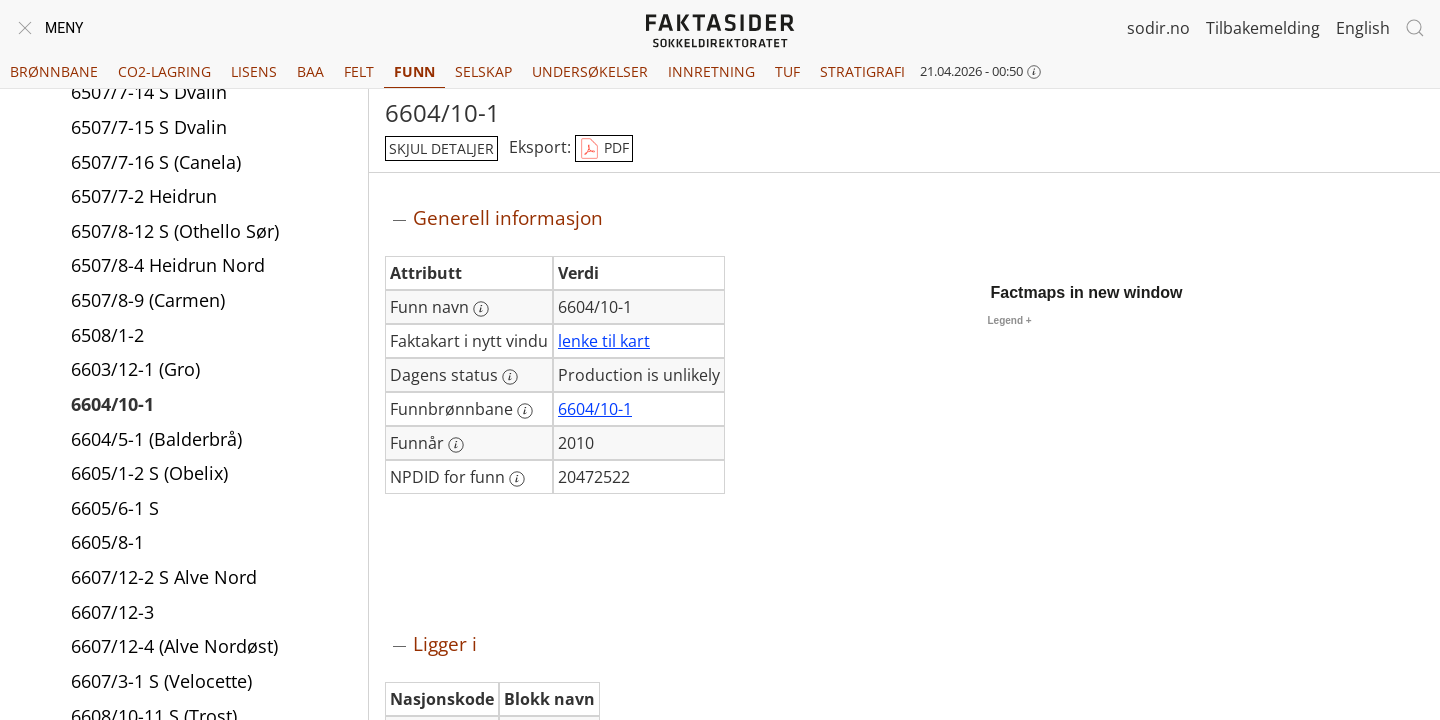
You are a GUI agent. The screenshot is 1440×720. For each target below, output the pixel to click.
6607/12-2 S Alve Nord (164, 580)
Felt (359, 71)
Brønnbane (54, 71)
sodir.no (1158, 28)
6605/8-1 (107, 545)
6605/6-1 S (115, 511)
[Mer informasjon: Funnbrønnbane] (525, 411)
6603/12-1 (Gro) (135, 372)
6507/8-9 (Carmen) (148, 303)
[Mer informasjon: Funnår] (456, 445)
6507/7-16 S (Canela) (156, 165)
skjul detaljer (441, 148)
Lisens (254, 71)
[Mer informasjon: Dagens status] (510, 377)
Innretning (711, 71)
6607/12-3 (112, 615)
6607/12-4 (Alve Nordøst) (174, 649)
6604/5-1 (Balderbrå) (156, 442)
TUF (787, 71)
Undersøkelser (590, 71)
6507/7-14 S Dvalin (149, 95)
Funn (414, 71)
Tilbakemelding (1263, 28)
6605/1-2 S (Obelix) (149, 476)
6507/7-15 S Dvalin (149, 130)
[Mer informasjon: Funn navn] (481, 309)
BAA (310, 71)
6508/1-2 (107, 338)
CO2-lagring (164, 71)
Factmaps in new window (1087, 292)
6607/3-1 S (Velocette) (161, 684)
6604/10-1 (112, 407)
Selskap (483, 71)
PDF (604, 149)
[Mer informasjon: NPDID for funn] (517, 479)
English (1363, 28)
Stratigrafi (862, 71)
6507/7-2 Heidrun (144, 199)
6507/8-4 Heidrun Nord (168, 268)
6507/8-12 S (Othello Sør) (175, 234)
